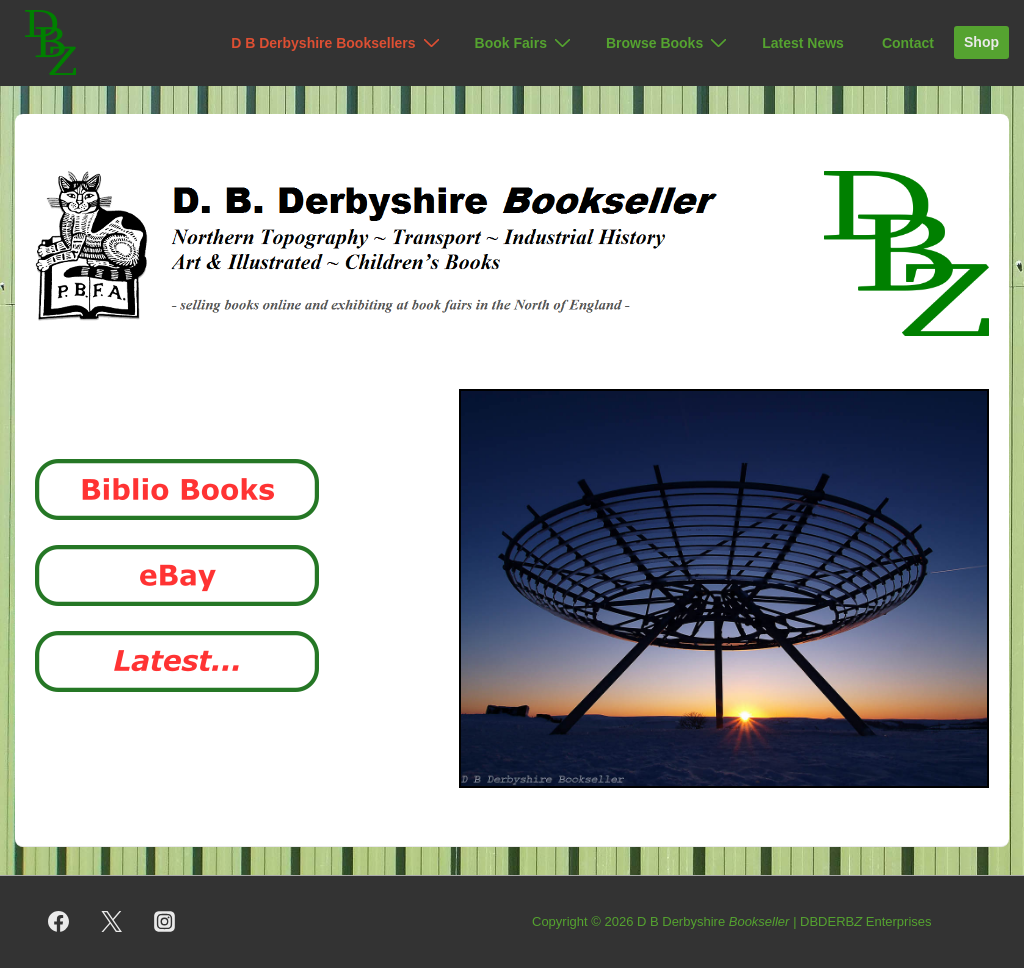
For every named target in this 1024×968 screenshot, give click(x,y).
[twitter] (112, 922)
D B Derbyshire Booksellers (337, 43)
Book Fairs (525, 43)
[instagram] (165, 922)
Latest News (803, 43)
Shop (981, 42)
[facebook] (59, 922)
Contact (908, 43)
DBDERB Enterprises (866, 921)
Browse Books (669, 43)
